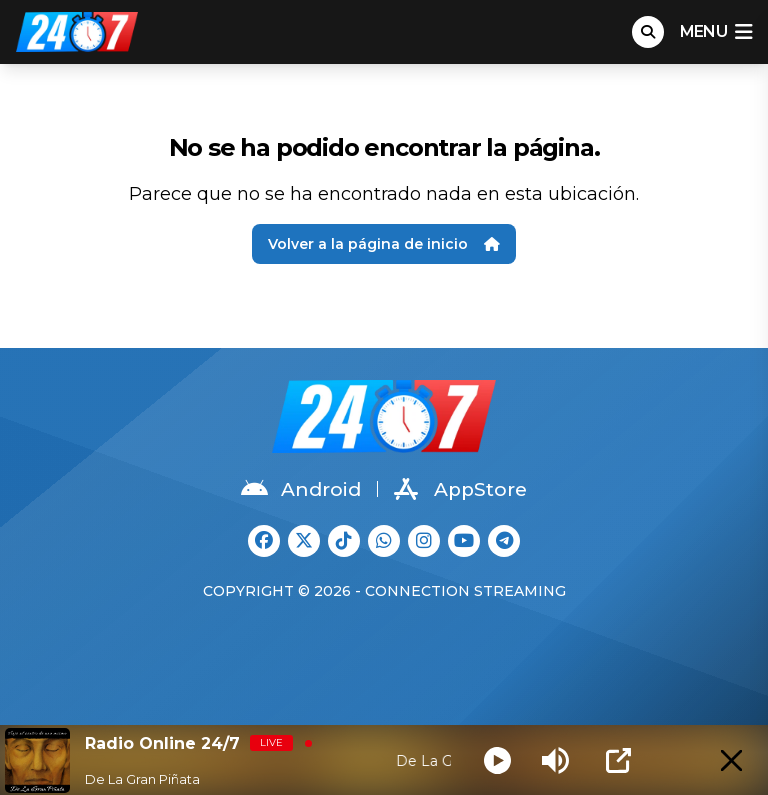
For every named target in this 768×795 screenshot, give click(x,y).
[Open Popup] (618, 760)
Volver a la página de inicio (384, 244)
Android (301, 489)
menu (716, 32)
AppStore (460, 489)
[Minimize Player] (731, 760)
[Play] (497, 760)
